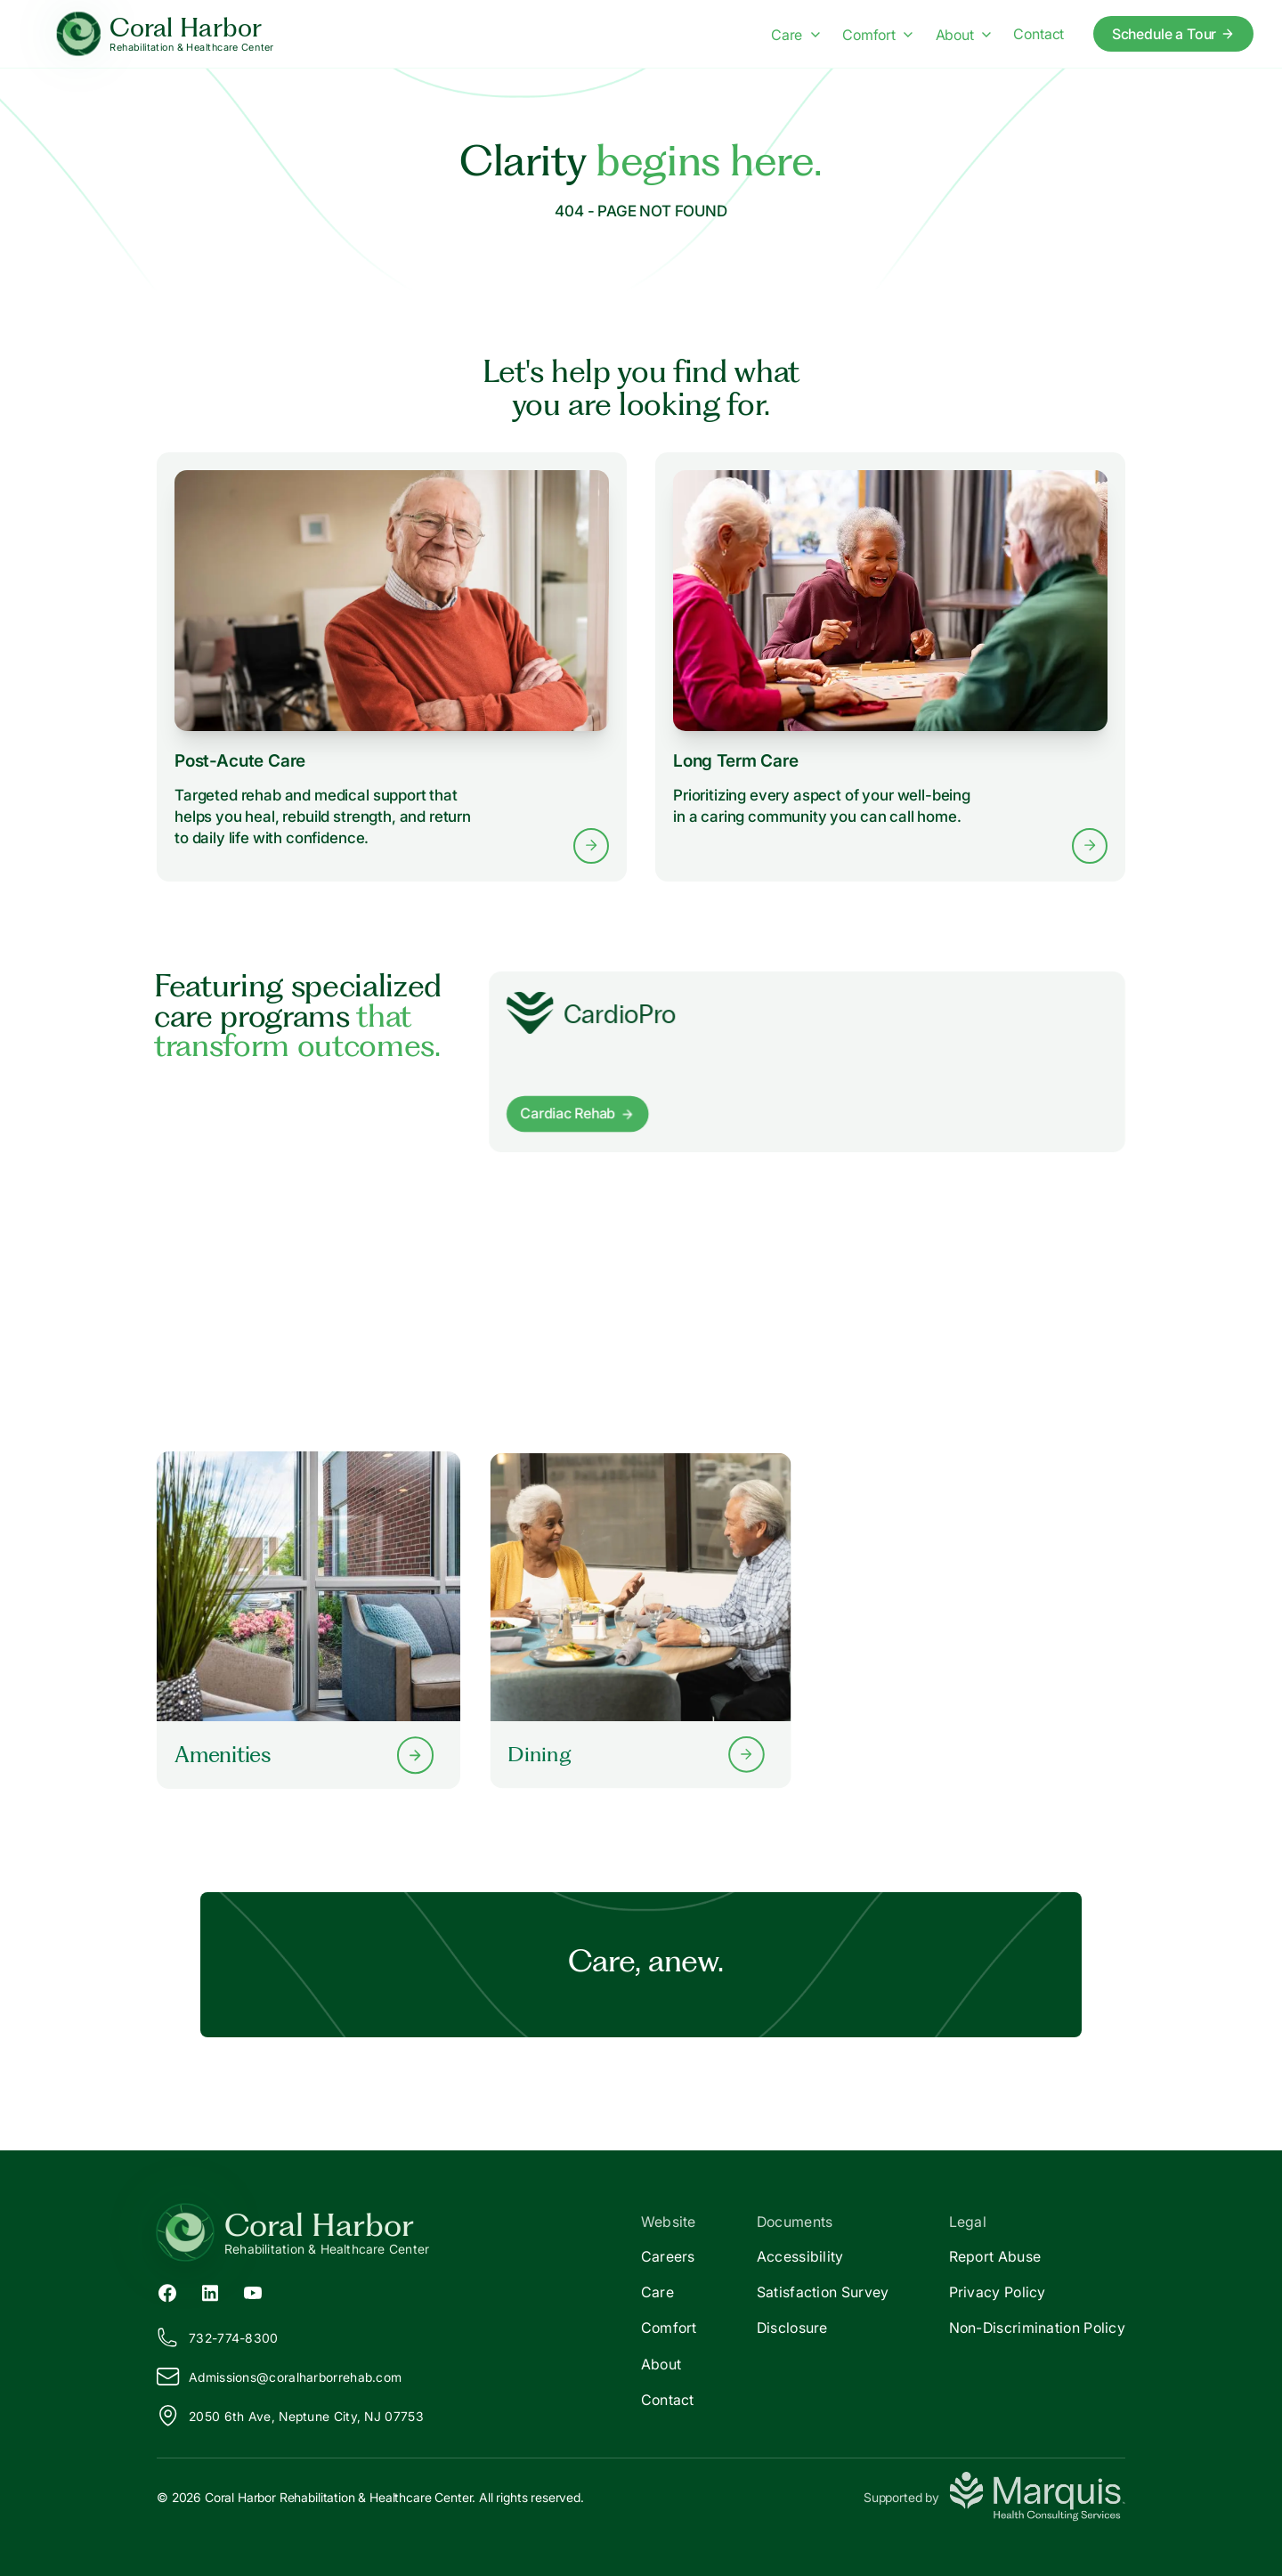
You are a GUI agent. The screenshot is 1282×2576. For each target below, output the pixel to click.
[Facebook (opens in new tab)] (167, 2292)
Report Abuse (995, 2256)
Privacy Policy (997, 2292)
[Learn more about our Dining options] (641, 1620)
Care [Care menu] (795, 35)
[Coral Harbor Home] (165, 34)
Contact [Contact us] (1038, 34)
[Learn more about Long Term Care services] (890, 667)
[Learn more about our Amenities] (308, 1620)
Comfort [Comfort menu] (877, 35)
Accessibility (800, 2256)
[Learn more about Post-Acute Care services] (392, 667)
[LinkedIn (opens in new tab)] (210, 2292)
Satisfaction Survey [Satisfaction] (823, 2292)
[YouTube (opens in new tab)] (253, 2292)
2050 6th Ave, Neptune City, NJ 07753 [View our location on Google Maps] (290, 2415)
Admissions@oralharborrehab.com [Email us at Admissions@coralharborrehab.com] (279, 2376)
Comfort (669, 2327)
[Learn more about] (807, 1062)
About (661, 2364)
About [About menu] (964, 35)
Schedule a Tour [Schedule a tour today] (1174, 34)
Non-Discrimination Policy (1037, 2327)
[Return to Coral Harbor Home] (399, 2232)
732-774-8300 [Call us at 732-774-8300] (218, 2337)
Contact (667, 2400)
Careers (668, 2256)
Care (657, 2292)
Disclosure (792, 2327)
